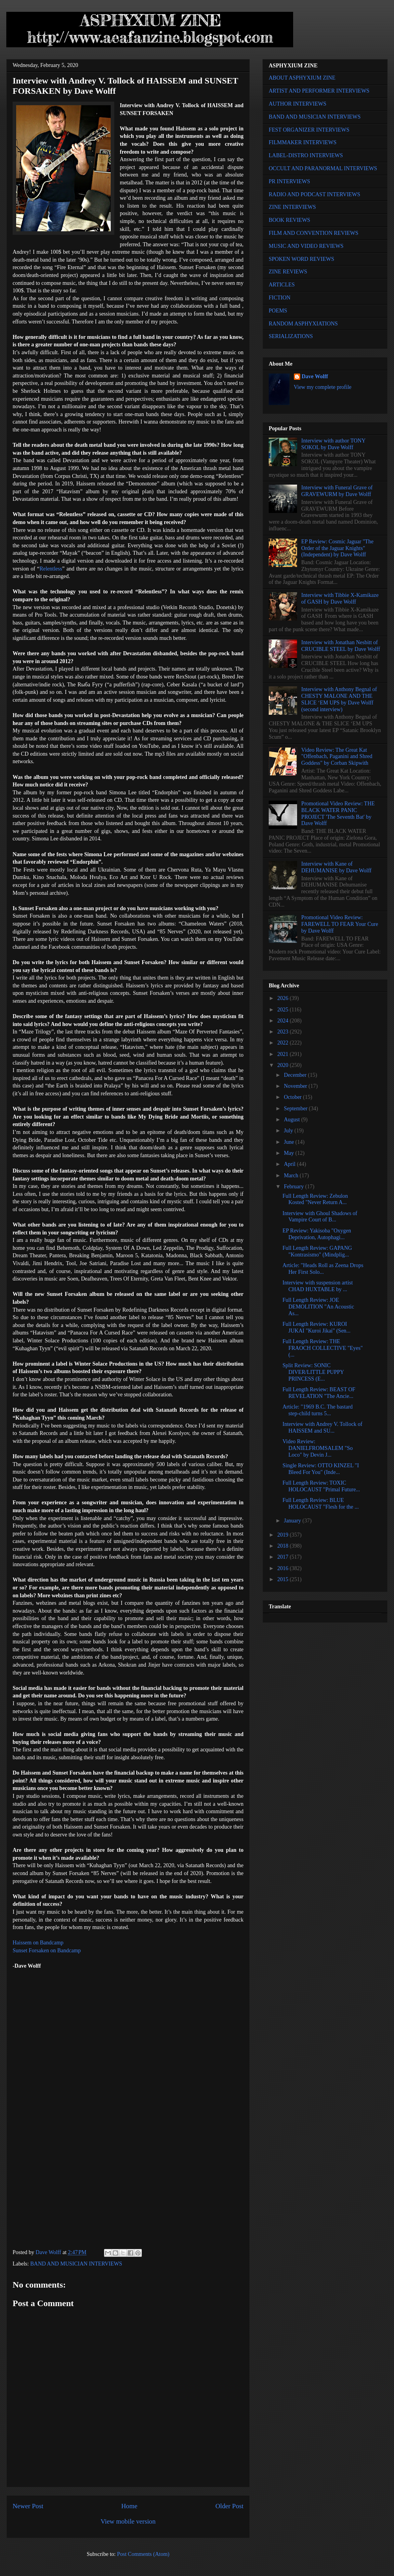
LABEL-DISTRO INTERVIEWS (306, 155)
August (292, 1120)
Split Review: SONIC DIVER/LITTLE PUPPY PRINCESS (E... (313, 1372)
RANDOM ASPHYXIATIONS (303, 324)
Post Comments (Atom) (143, 2554)
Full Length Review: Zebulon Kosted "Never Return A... (315, 1199)
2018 (283, 1546)
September (296, 1108)
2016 (283, 1568)
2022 (283, 1043)
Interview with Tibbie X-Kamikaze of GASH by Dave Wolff (340, 598)
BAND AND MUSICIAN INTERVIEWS (76, 2264)
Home (129, 2506)
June (289, 1142)
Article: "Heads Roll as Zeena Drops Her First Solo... (322, 1268)
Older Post (229, 2506)
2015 (283, 1579)
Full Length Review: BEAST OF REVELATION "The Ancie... (318, 1393)
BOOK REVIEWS (289, 220)
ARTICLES (282, 285)
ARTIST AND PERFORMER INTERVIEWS (319, 91)
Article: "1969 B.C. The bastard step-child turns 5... (317, 1410)
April (290, 1164)
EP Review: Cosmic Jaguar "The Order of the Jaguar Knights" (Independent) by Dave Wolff (337, 548)
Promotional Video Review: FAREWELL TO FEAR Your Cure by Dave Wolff (339, 924)
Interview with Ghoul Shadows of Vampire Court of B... (319, 1216)
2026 (283, 998)
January (293, 1521)
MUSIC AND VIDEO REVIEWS (306, 246)
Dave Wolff (315, 376)
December (296, 1075)
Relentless (50, 569)
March (291, 1175)
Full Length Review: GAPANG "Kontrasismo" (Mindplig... (317, 1251)
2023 (283, 1032)
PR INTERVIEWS (289, 181)
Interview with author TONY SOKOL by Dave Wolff (333, 444)
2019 (283, 1535)
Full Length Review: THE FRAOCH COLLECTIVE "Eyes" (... (322, 1348)
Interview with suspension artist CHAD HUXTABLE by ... (317, 1286)
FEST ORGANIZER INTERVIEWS (309, 130)
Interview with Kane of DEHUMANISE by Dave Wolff (336, 867)
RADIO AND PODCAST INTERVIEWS (314, 194)
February (294, 1186)
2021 (283, 1054)
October (293, 1097)
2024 (283, 1021)
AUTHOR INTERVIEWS (297, 104)
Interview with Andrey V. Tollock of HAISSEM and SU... (322, 1427)
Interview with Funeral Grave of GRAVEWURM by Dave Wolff (337, 491)
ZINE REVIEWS (288, 272)
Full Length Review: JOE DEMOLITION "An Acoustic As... (318, 1306)
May (289, 1153)
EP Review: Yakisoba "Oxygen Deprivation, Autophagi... (316, 1234)
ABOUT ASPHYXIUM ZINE (302, 78)
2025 (283, 1010)
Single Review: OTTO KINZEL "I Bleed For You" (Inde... (320, 1469)
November (296, 1086)
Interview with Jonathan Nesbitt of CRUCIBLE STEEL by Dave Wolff (340, 645)
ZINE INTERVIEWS (292, 207)
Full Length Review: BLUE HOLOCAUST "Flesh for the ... (320, 1503)
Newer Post (28, 2506)
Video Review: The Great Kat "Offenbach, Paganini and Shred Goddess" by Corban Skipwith (336, 756)
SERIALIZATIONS (291, 336)
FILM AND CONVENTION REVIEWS (314, 233)
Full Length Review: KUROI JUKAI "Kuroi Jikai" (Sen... (316, 1327)
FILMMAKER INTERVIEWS (302, 142)
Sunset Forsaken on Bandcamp (47, 1950)
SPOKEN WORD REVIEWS (301, 259)
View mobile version (128, 2521)
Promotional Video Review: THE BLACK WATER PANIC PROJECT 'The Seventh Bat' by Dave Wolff (338, 813)
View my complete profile (323, 387)
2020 (283, 1065)
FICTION (279, 298)
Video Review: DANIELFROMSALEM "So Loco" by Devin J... (317, 1448)
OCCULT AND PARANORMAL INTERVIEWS (323, 168)
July (289, 1131)
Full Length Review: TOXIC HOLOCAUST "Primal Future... (321, 1486)
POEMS (278, 311)
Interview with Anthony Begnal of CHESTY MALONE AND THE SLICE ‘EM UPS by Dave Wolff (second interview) (339, 699)
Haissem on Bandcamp (38, 1943)
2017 (283, 1557)
